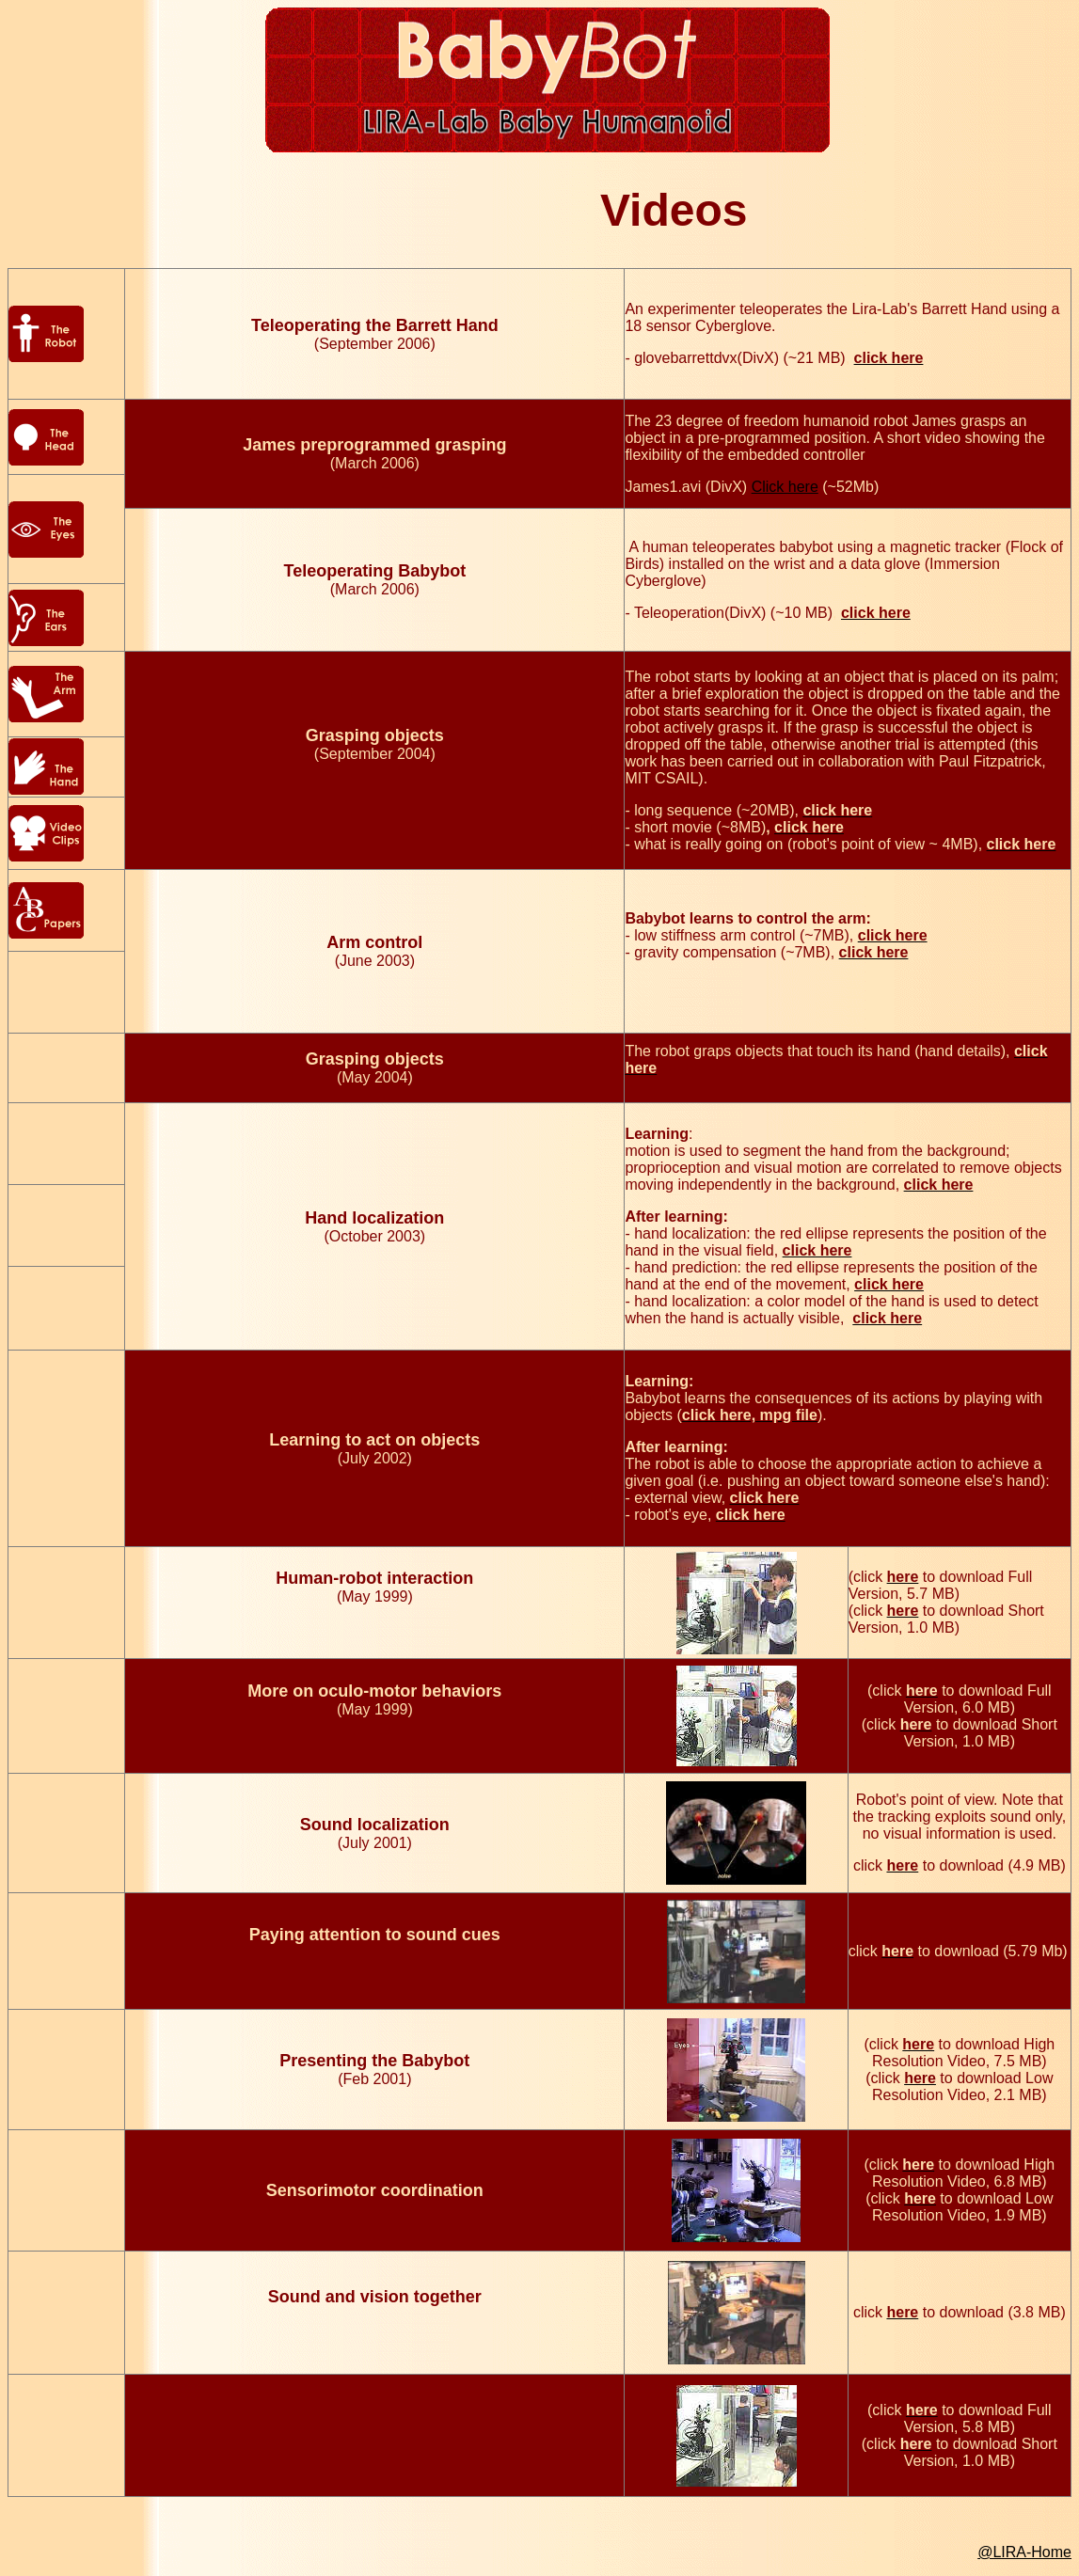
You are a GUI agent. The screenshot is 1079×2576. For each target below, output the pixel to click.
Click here (785, 487)
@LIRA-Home (1024, 2552)
